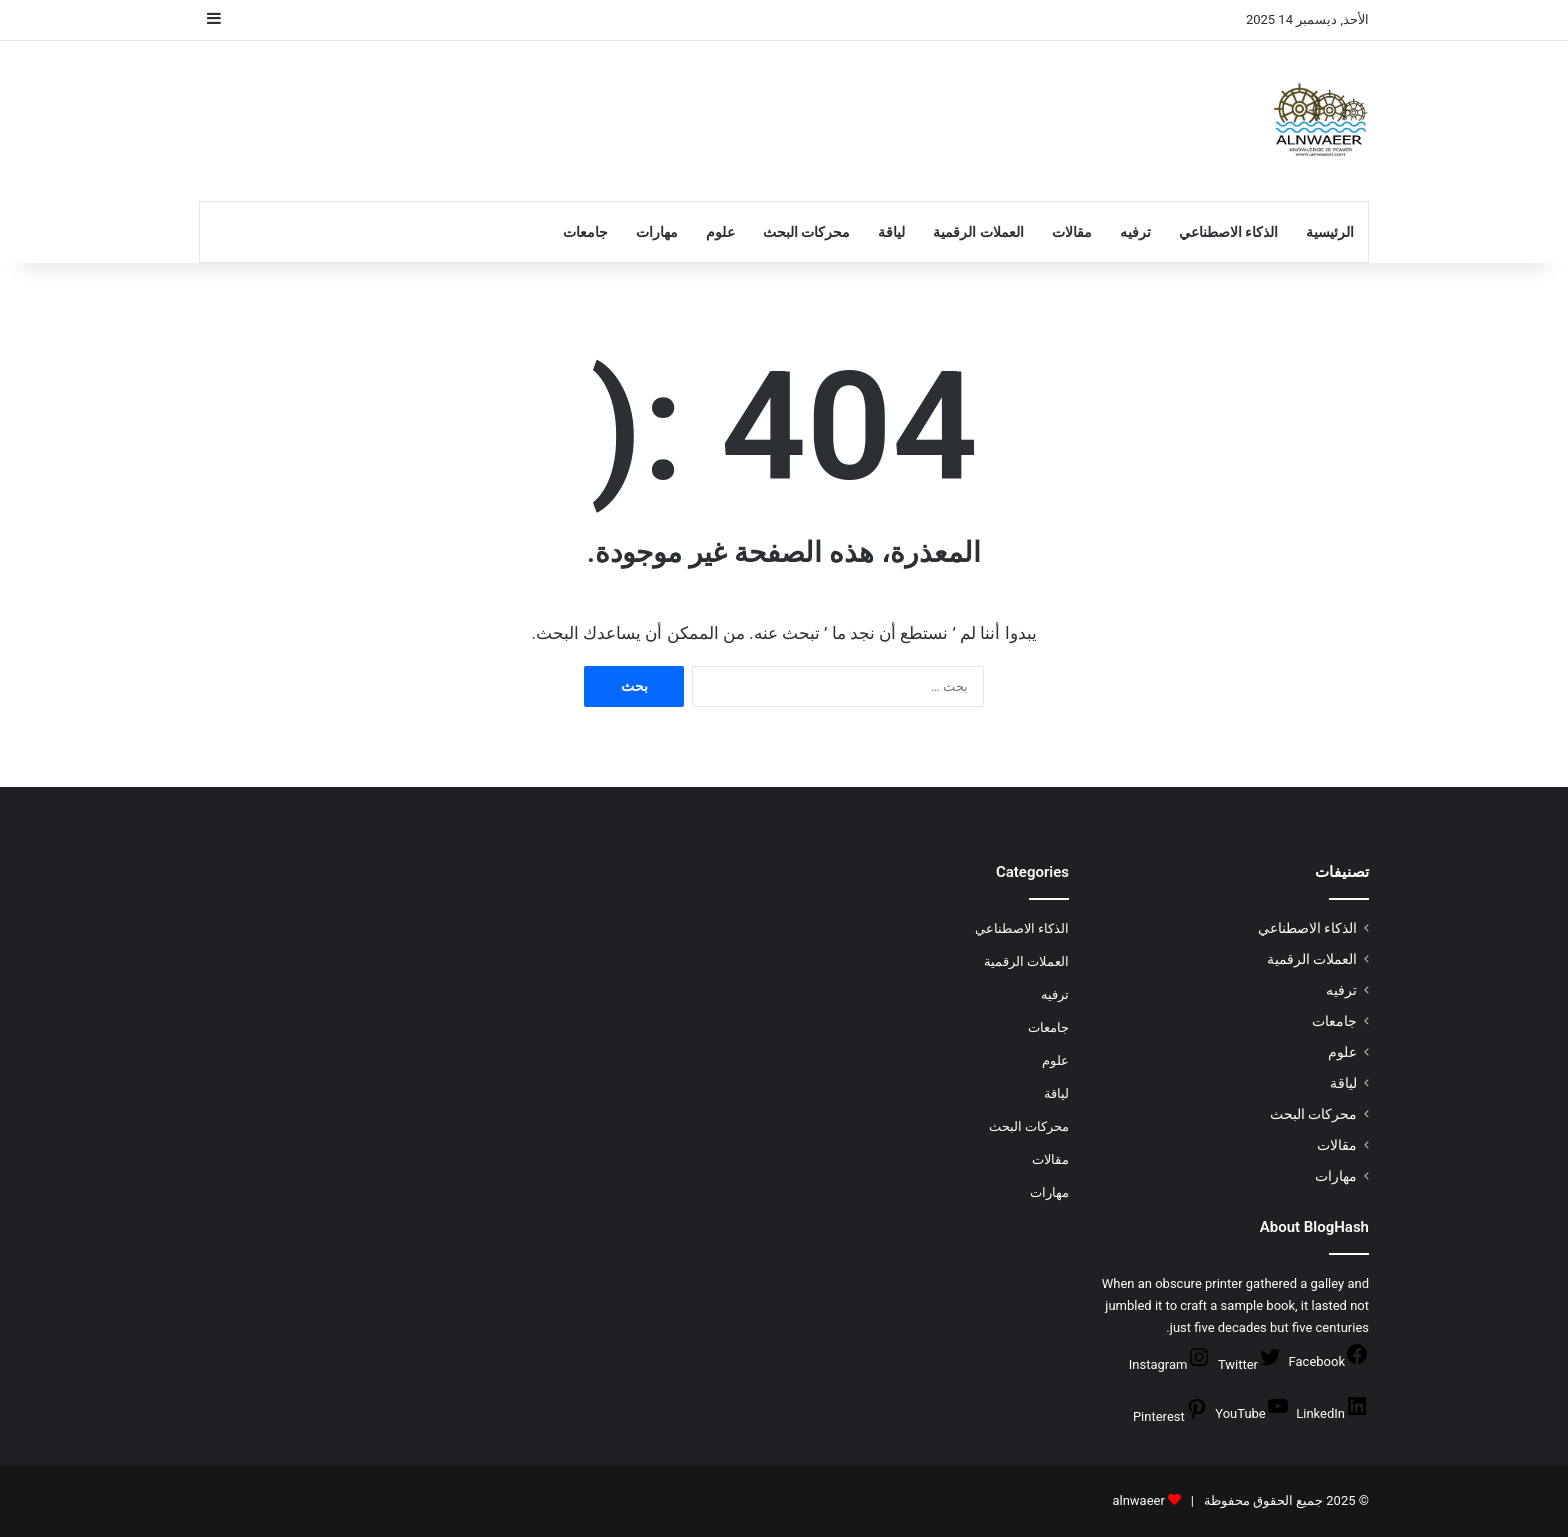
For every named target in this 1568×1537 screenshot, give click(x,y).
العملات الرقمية (978, 232)
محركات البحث (806, 232)
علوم (720, 232)
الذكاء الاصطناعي (1228, 232)
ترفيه (1135, 232)
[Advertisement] (584, 106)
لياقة (891, 232)
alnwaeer (1138, 1500)
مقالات (1072, 232)
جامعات (585, 232)
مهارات (657, 232)
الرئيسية (1330, 232)
